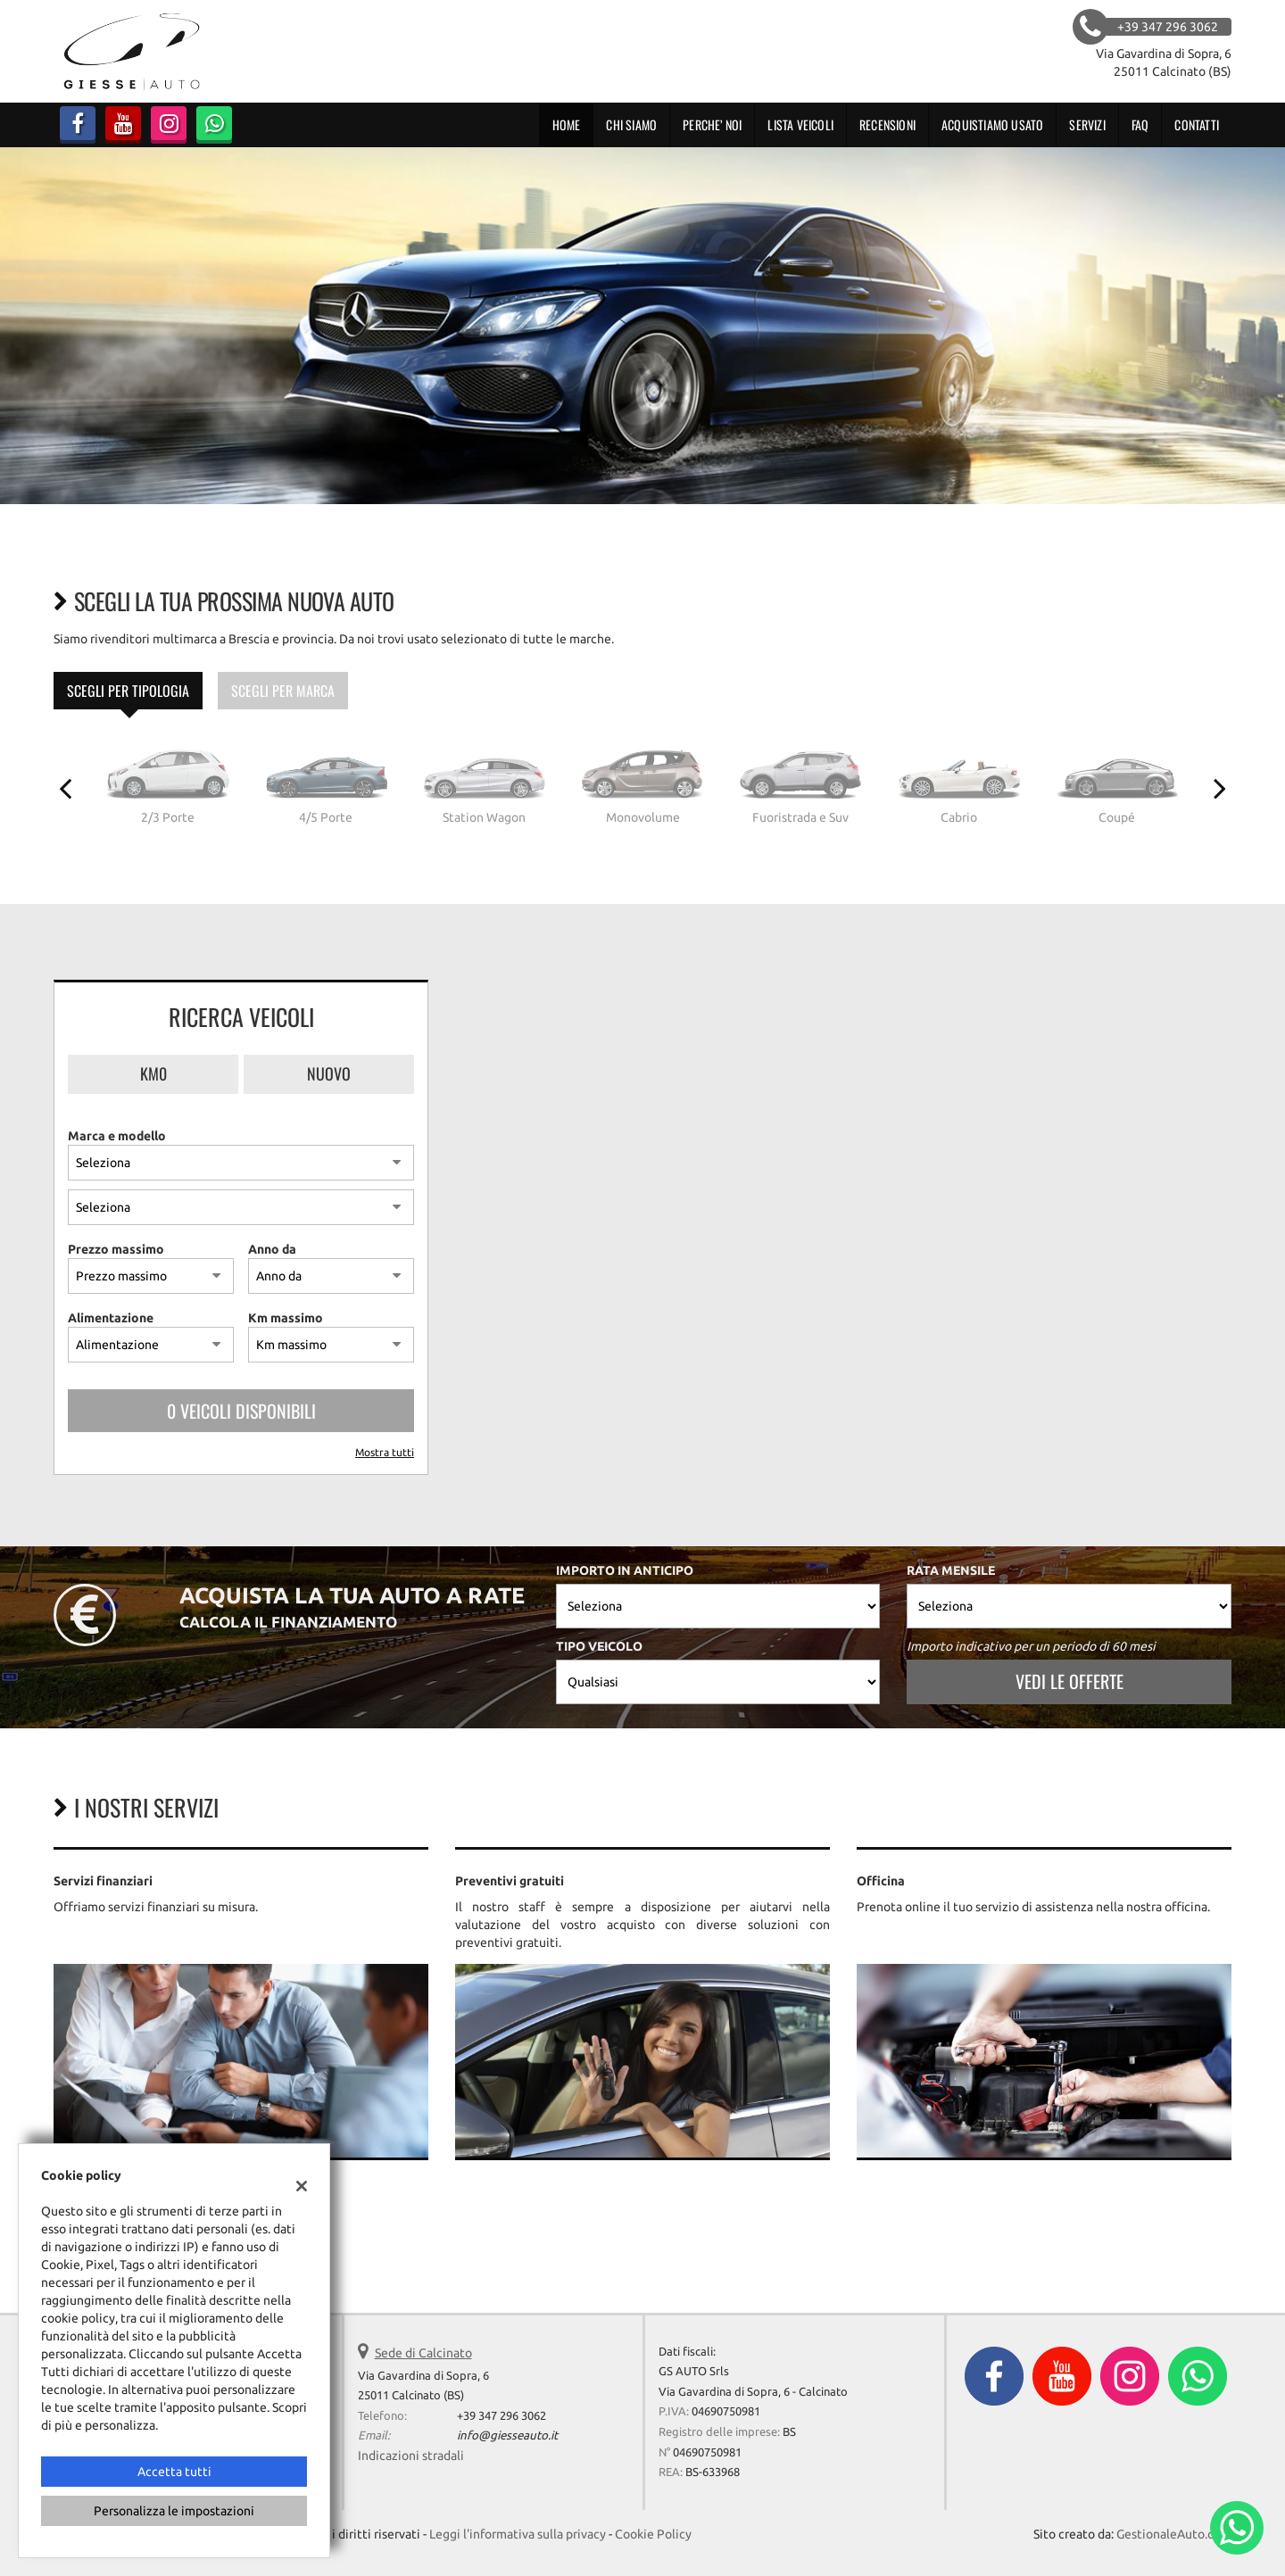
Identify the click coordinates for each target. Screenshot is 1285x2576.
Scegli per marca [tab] (283, 690)
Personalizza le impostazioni (174, 2511)
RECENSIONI (887, 124)
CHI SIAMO (631, 124)
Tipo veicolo (599, 1646)
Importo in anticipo (624, 1570)
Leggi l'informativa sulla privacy (517, 2534)
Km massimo (285, 1318)
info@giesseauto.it (507, 2435)
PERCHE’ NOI (712, 124)
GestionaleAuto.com (1173, 2534)
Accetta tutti (174, 2471)
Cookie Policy (653, 2534)
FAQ (1140, 124)
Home (566, 124)
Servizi (1087, 124)
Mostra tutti (384, 1452)
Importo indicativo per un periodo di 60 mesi (1031, 1646)
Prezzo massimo (116, 1249)
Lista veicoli (800, 124)
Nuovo (329, 1073)
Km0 (153, 1073)
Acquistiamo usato (992, 124)
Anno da (272, 1249)
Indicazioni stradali (411, 2455)
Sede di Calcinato (423, 2353)
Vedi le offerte (1069, 1681)
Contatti (1196, 124)
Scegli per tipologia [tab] (128, 690)
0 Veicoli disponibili (241, 1410)
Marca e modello (117, 1136)
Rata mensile (951, 1570)
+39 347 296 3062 (501, 2416)
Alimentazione (110, 1318)
